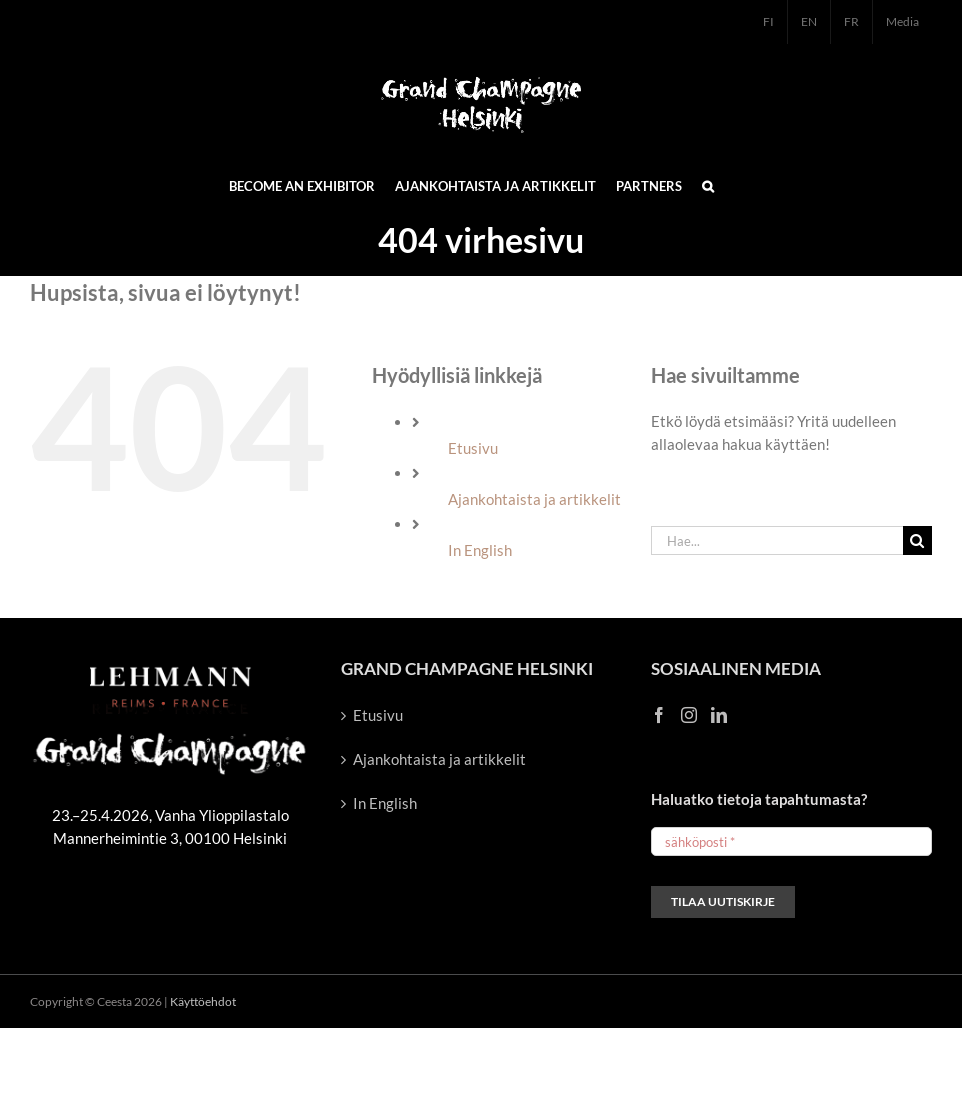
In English (480, 550)
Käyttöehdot (203, 1001)
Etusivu (473, 448)
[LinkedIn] (719, 715)
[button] (708, 185)
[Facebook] (659, 715)
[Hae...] (777, 540)
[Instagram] (689, 715)
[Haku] (917, 540)
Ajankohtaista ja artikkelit (534, 499)
